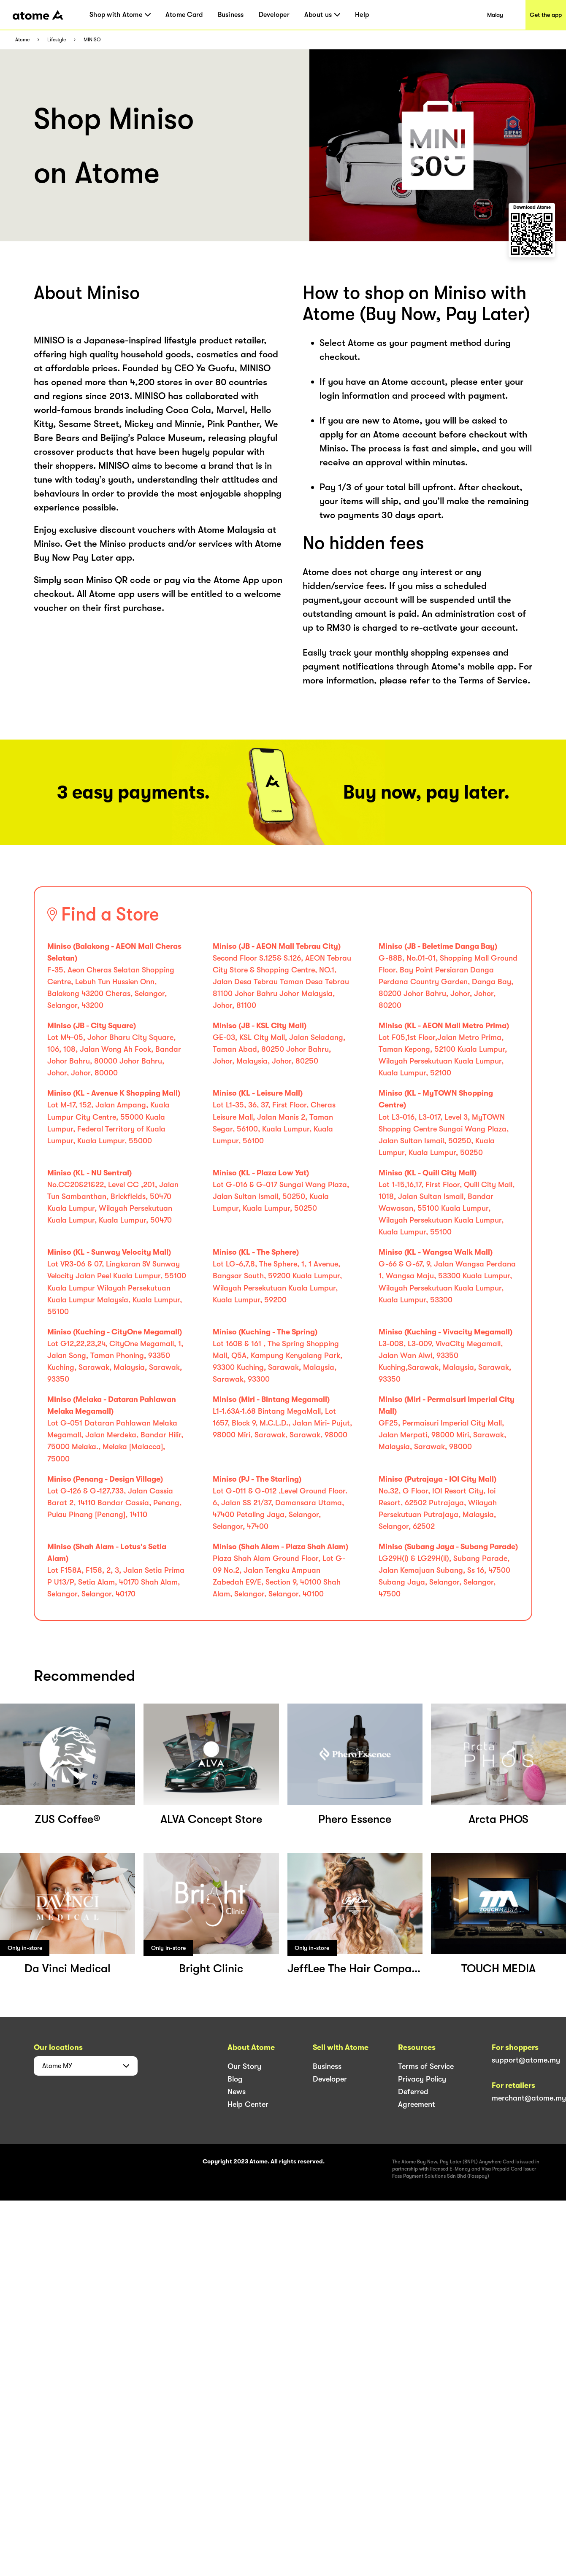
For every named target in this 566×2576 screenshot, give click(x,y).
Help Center (247, 2104)
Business (231, 15)
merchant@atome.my (529, 2098)
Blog (235, 2079)
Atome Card (184, 15)
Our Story (244, 2066)
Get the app (546, 14)
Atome (22, 40)
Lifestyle (56, 40)
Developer (274, 15)
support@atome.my (526, 2060)
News (236, 2091)
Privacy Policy (422, 2079)
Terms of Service (426, 2066)
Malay (495, 14)
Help (362, 15)
